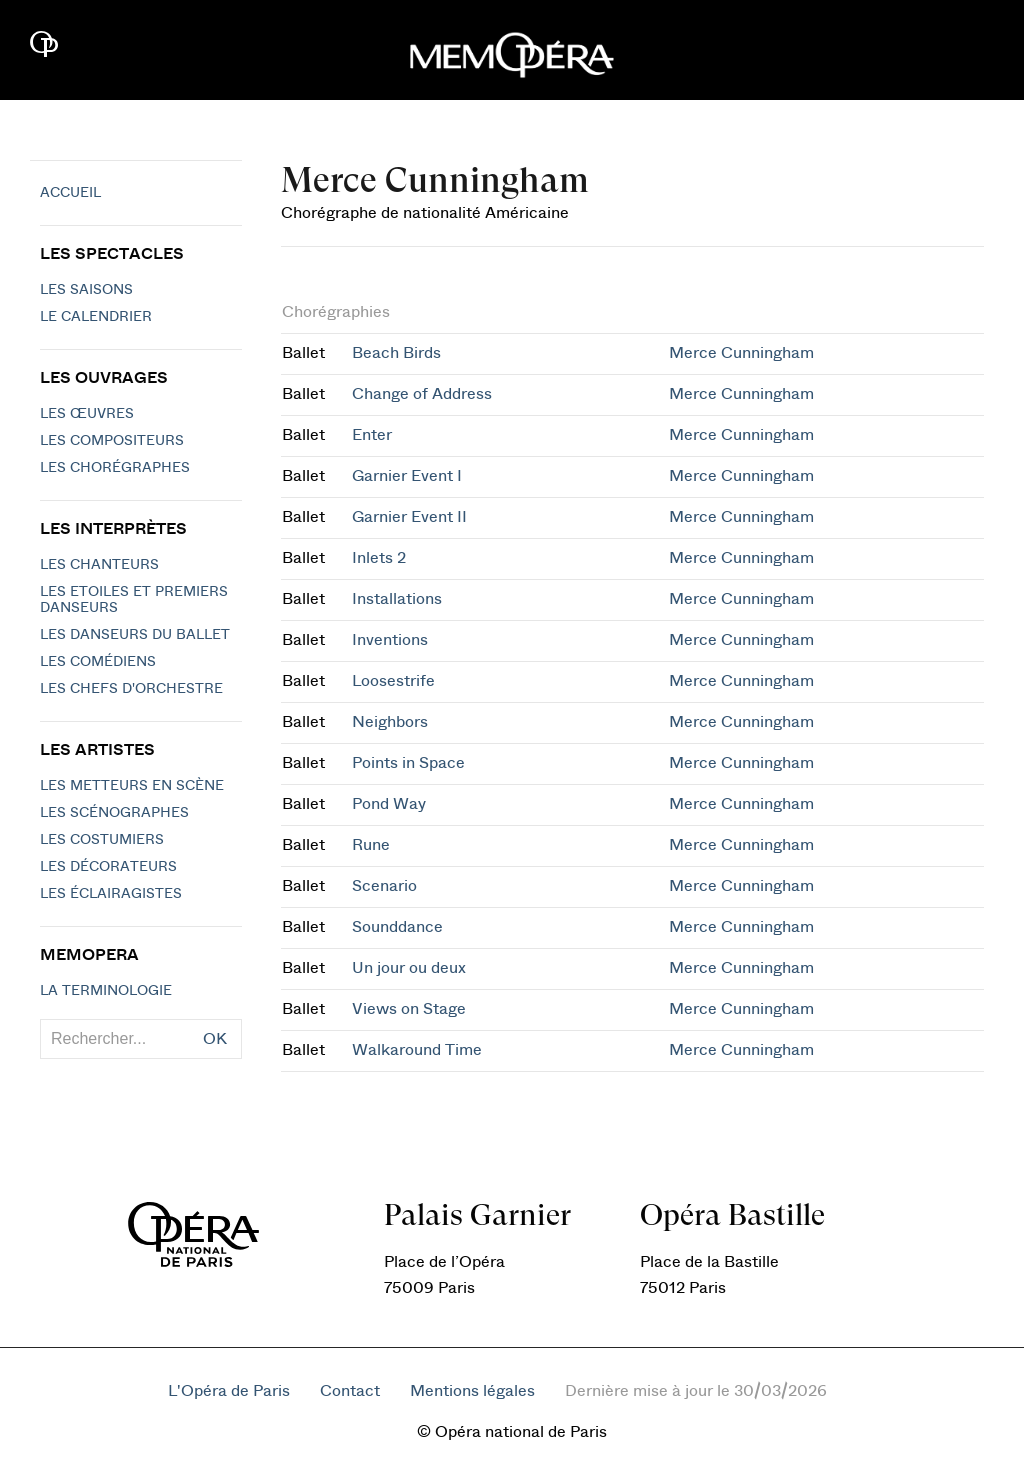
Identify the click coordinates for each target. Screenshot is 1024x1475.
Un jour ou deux (409, 968)
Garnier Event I (407, 476)
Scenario (384, 886)
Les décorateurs (108, 867)
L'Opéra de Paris (229, 1391)
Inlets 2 (379, 558)
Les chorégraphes (115, 468)
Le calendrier (96, 317)
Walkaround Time (417, 1050)
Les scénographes (114, 813)
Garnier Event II (409, 517)
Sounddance (397, 927)
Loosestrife (393, 681)
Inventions (390, 640)
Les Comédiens (98, 662)
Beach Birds (396, 353)
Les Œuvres (87, 414)
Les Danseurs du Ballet (135, 635)
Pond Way (389, 804)
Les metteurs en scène (132, 786)
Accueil (70, 193)
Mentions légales (472, 1391)
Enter (372, 435)
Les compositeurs (112, 441)
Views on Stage (409, 1009)
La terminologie (106, 991)
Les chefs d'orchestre (131, 689)
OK (215, 1039)
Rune (371, 845)
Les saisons (86, 290)
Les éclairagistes (111, 894)
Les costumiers (102, 840)
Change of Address (422, 394)
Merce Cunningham (741, 353)
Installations (397, 599)
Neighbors (390, 722)
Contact (350, 1391)
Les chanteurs (99, 565)
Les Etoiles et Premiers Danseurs (134, 600)
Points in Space (408, 763)
